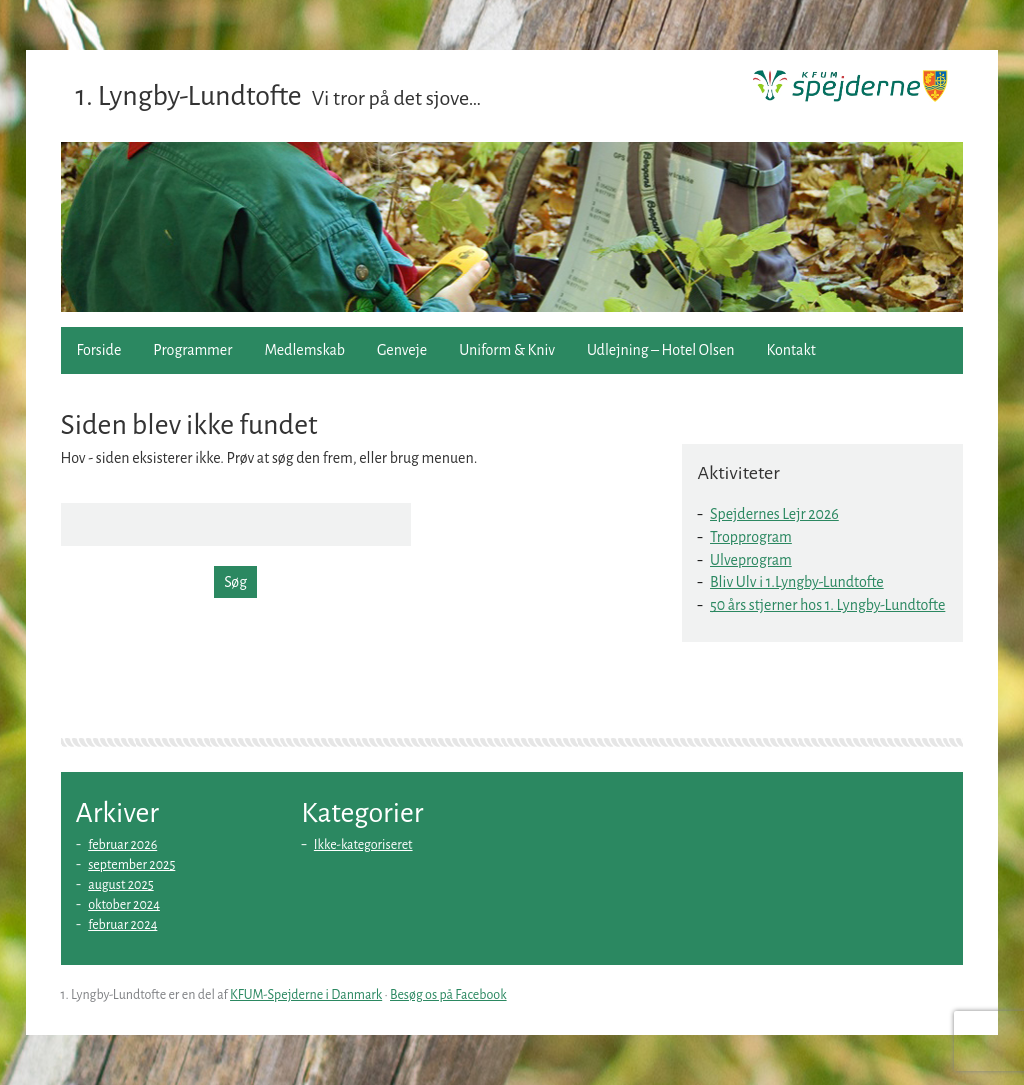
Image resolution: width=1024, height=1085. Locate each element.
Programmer (192, 350)
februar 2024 (122, 925)
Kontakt (791, 350)
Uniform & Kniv (507, 350)
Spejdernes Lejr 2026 (774, 514)
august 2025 (121, 885)
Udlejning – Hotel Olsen (660, 350)
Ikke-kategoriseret (363, 845)
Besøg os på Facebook (448, 995)
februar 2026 (122, 845)
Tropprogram (751, 537)
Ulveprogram (751, 560)
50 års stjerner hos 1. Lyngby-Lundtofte (827, 605)
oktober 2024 (124, 905)
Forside (99, 350)
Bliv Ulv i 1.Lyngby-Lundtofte (797, 582)
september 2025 (131, 865)
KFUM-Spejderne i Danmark (306, 995)
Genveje (402, 350)
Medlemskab (304, 350)
